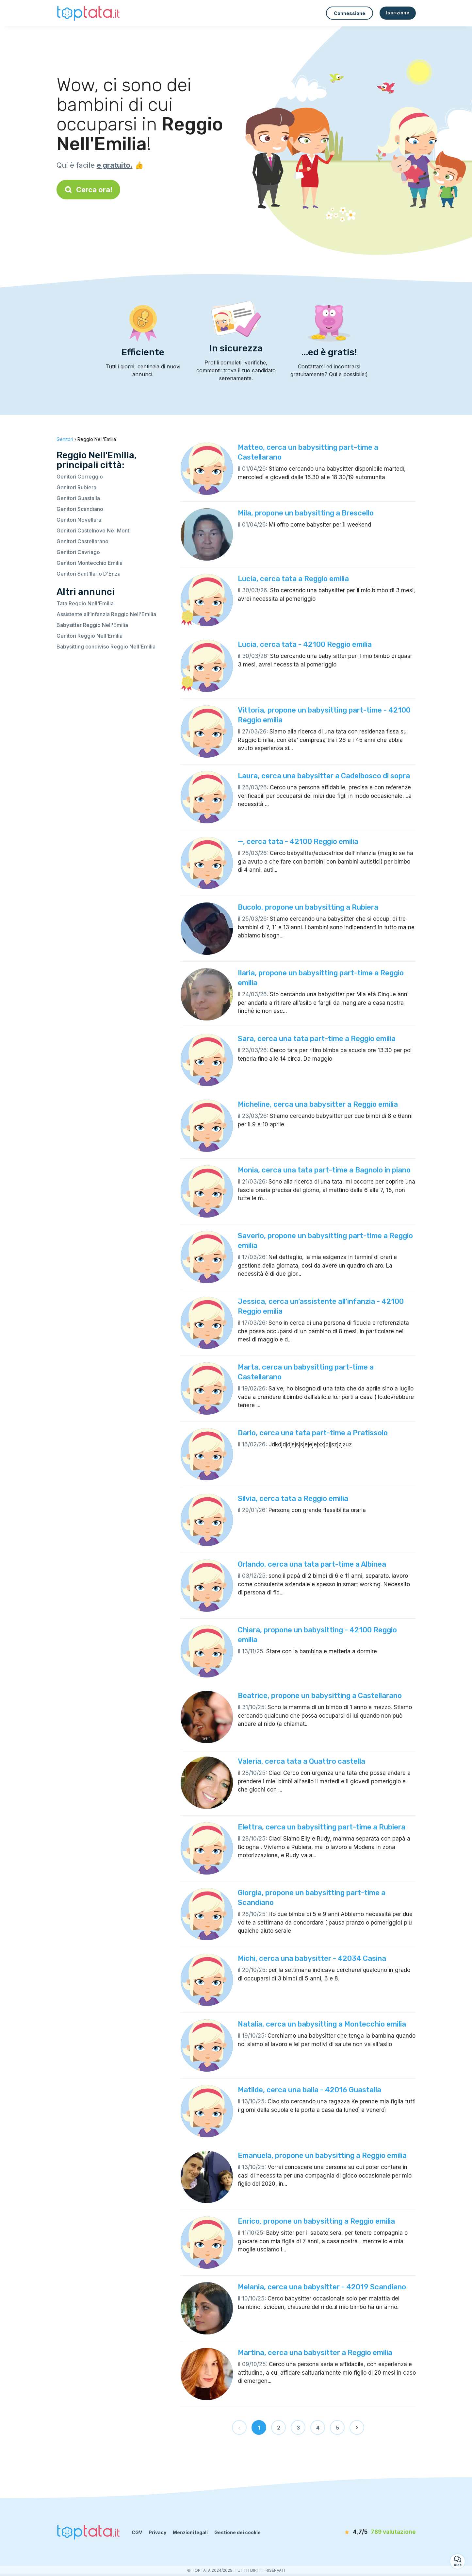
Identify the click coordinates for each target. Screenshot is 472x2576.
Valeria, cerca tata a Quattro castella (301, 1761)
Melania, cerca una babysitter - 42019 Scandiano (322, 2286)
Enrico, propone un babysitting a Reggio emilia (316, 2221)
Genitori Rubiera (76, 487)
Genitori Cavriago (78, 552)
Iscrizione (397, 12)
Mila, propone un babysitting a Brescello (306, 513)
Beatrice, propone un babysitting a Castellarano (320, 1695)
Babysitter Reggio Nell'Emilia (92, 625)
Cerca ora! (88, 189)
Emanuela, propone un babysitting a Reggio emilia (322, 2155)
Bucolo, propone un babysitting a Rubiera (308, 907)
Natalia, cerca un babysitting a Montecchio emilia (322, 2024)
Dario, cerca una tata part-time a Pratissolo (313, 1432)
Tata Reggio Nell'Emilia (85, 603)
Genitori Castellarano (82, 541)
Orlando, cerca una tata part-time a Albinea (312, 1564)
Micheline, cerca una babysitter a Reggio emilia (318, 1104)
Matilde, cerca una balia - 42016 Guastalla (309, 2089)
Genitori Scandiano (80, 509)
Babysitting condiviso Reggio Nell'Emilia (106, 646)
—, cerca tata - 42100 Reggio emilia (298, 841)
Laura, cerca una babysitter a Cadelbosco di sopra (324, 775)
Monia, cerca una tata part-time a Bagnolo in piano (324, 1170)
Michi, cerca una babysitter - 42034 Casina (312, 1958)
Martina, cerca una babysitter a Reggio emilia (315, 2352)
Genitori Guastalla (78, 498)
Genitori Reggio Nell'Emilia (89, 635)
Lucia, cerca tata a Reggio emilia (293, 578)
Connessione (349, 13)
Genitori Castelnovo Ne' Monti (94, 530)
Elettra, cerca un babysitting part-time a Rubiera (321, 1827)
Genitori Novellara (79, 519)
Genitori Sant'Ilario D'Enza (89, 573)
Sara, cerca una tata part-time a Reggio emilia (317, 1038)
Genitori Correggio (80, 476)
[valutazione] (378, 2532)
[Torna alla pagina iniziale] (89, 13)
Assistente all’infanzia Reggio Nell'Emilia (106, 614)
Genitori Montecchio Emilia (89, 563)
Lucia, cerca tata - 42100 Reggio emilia (305, 644)
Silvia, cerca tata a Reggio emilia (293, 1498)
